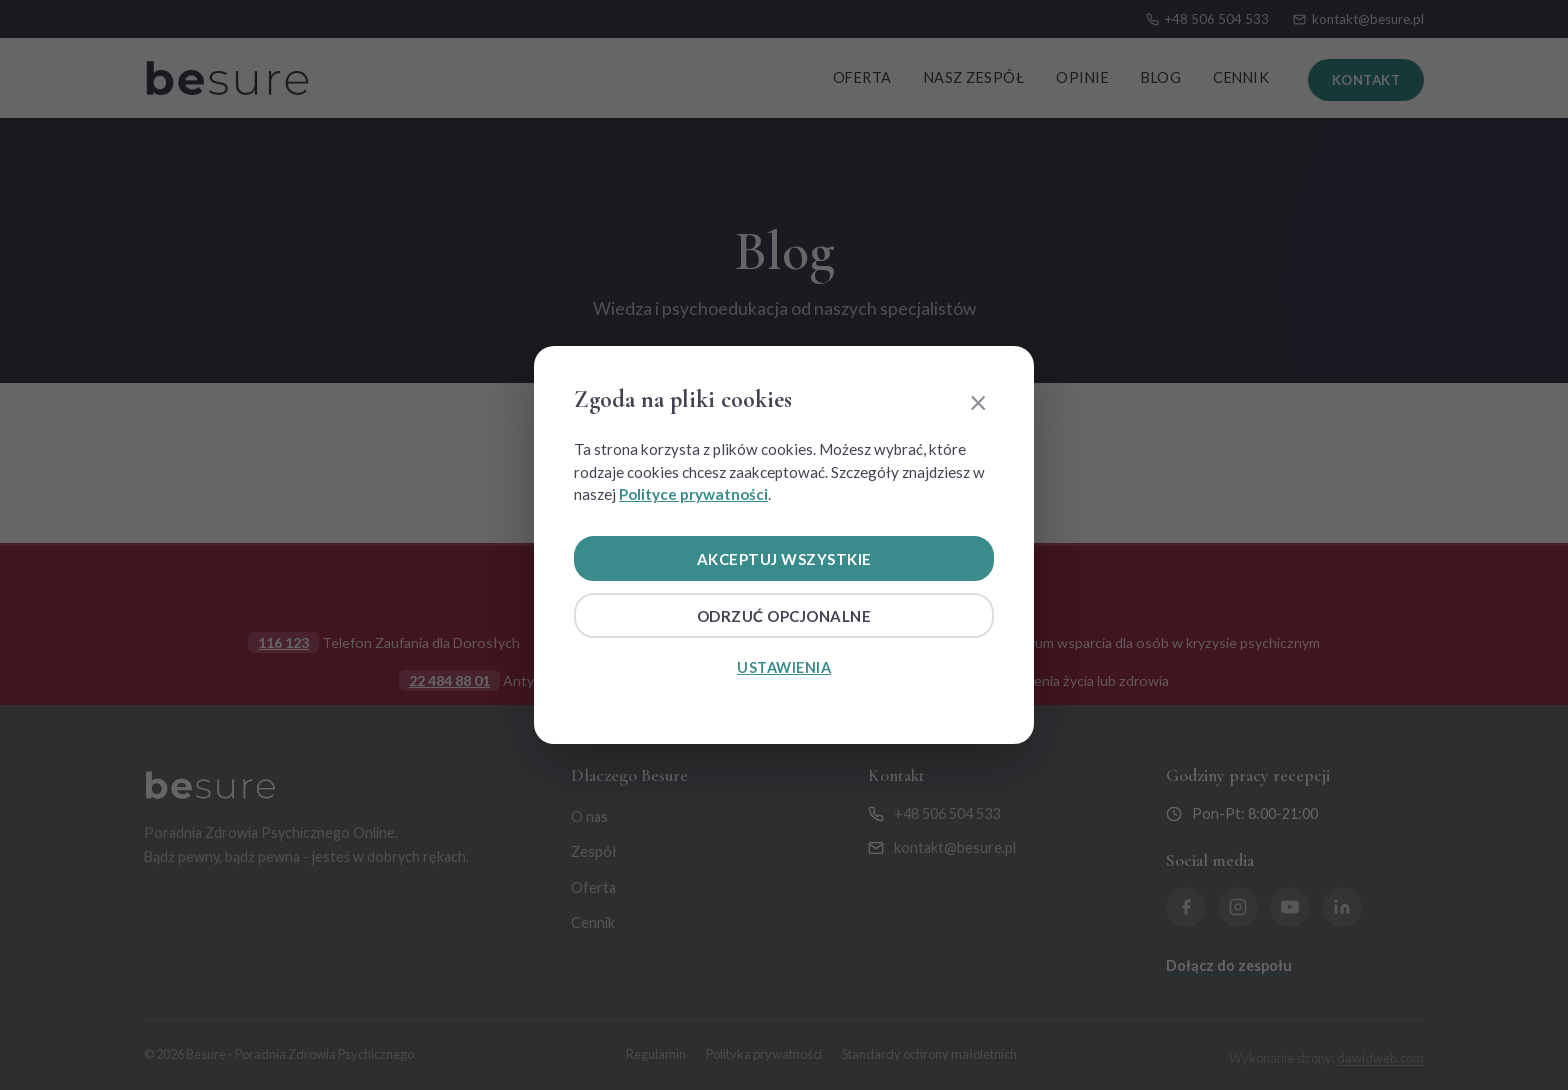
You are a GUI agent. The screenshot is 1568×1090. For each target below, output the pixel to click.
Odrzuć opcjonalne (784, 617)
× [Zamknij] (978, 401)
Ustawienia (784, 668)
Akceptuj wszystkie (784, 559)
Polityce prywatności (693, 494)
